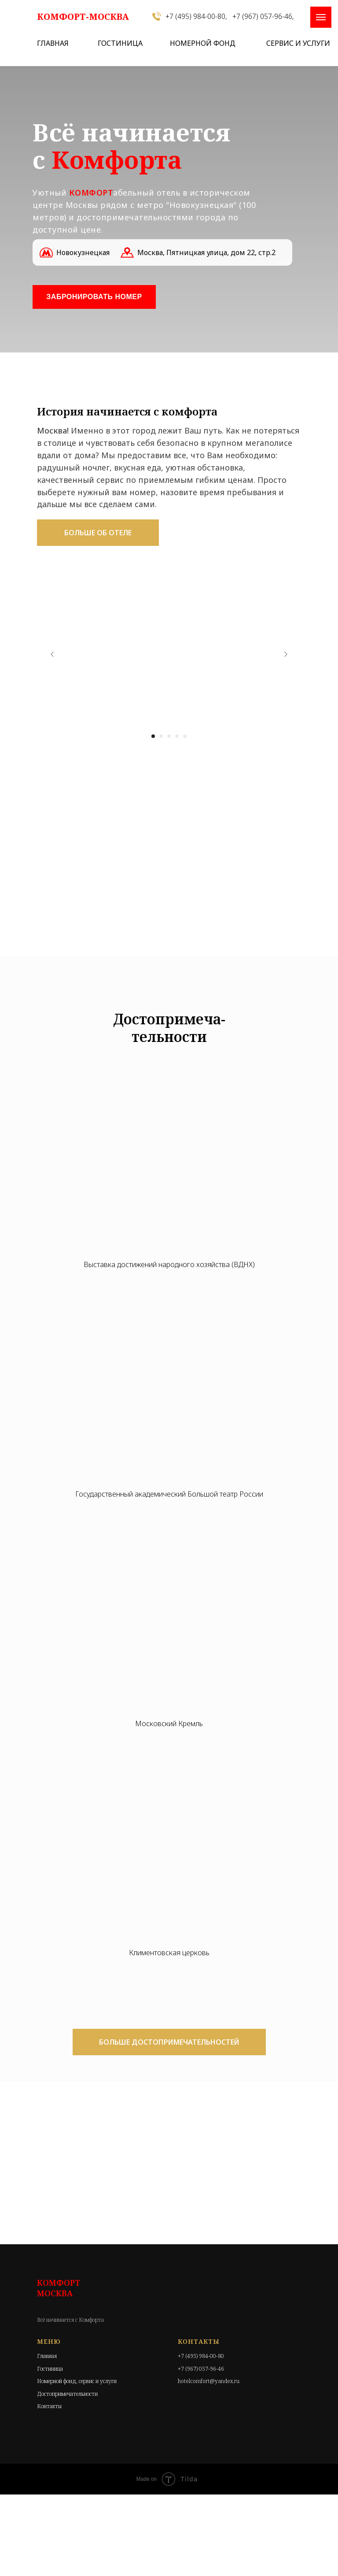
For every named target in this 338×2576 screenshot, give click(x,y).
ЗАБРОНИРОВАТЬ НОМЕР (94, 296)
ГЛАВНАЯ (53, 43)
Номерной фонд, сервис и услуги (77, 2381)
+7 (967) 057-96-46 (201, 2368)
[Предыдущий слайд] (52, 654)
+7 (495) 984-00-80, (196, 16)
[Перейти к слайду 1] (153, 736)
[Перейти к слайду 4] (177, 736)
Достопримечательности (67, 2394)
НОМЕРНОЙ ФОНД (202, 43)
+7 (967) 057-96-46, (263, 16)
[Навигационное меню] (321, 17)
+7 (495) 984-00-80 (201, 2356)
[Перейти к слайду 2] (161, 736)
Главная (47, 2356)
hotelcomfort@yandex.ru (208, 2381)
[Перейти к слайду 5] (185, 736)
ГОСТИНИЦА (120, 43)
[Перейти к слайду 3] (169, 736)
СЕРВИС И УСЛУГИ (298, 43)
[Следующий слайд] (285, 654)
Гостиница (50, 2368)
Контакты (49, 2406)
